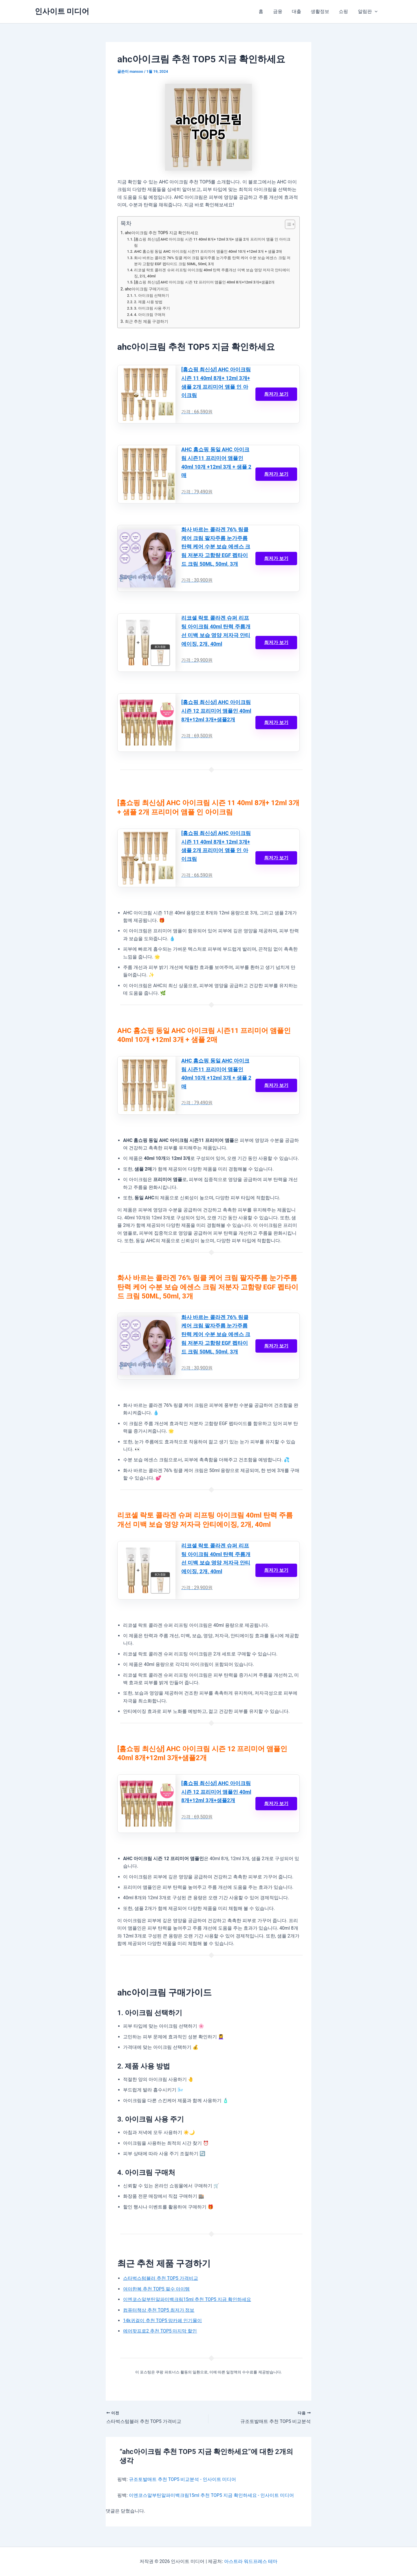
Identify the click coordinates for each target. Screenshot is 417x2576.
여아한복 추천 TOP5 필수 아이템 (156, 2290)
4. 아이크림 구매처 (149, 315)
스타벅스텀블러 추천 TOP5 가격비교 (160, 2280)
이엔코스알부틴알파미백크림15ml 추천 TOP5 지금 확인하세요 (187, 2301)
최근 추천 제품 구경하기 (147, 322)
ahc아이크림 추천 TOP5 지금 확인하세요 (162, 232)
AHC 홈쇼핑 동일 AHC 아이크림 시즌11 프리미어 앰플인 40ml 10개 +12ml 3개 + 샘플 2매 (208, 252)
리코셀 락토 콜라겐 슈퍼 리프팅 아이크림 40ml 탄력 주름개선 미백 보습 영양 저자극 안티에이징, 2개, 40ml (212, 273)
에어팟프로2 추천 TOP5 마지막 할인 (160, 2332)
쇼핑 (344, 11)
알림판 (368, 11)
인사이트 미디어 (62, 11)
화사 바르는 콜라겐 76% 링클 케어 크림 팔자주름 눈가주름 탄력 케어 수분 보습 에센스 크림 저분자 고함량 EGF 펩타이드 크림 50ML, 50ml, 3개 (212, 261)
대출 (297, 11)
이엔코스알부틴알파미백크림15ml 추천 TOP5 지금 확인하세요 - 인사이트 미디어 (212, 2496)
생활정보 (321, 11)
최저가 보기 (276, 394)
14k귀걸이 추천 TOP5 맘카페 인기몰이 (162, 2322)
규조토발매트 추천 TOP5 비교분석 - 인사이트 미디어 (183, 2481)
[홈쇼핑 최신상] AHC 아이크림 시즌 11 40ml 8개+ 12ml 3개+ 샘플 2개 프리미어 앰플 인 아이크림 (212, 242)
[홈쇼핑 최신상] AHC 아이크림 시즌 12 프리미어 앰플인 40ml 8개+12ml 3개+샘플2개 (204, 283)
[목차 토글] (287, 224)
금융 (279, 11)
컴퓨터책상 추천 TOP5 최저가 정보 (159, 2311)
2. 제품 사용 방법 (148, 302)
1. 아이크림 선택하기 (151, 296)
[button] (375, 11)
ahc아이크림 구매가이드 (147, 289)
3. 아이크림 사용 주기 (152, 309)
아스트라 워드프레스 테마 (250, 2561)
